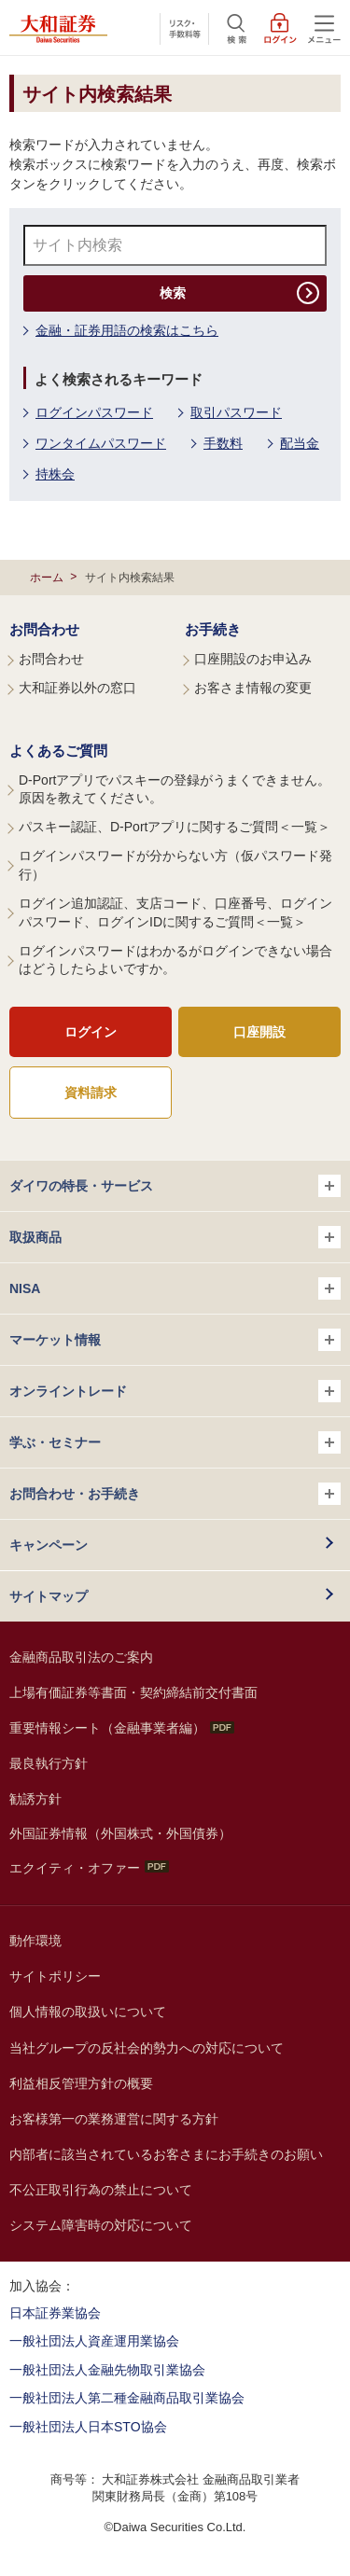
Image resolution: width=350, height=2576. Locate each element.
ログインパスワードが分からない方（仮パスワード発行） (175, 865)
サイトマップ (48, 1596)
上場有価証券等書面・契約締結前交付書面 (133, 1692)
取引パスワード (236, 412)
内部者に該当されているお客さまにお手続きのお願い (166, 2154)
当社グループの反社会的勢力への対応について (146, 2047)
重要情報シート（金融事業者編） (121, 1727)
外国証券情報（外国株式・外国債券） (120, 1833)
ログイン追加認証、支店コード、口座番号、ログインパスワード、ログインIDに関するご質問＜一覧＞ (175, 912)
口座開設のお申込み (253, 658)
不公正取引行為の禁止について (100, 2189)
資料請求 (90, 1092)
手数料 (223, 443)
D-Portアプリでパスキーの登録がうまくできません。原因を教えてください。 (174, 789)
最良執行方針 (48, 1763)
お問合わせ (44, 629)
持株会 (55, 473)
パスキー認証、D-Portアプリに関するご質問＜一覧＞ (174, 826)
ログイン (90, 1031)
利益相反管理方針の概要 (81, 2083)
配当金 (299, 443)
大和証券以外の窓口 (77, 687)
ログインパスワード (94, 412)
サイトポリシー (55, 1976)
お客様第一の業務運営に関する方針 (113, 2118)
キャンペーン (48, 1545)
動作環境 (35, 1940)
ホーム (46, 577)
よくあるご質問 (58, 751)
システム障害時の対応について (100, 2225)
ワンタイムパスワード (100, 443)
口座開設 (259, 1031)
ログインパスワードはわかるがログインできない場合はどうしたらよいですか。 (175, 960)
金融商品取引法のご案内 (81, 1657)
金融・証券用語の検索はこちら (126, 330)
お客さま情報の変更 (253, 687)
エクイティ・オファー (89, 1867)
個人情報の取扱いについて (87, 2011)
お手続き (213, 629)
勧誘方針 (35, 1798)
